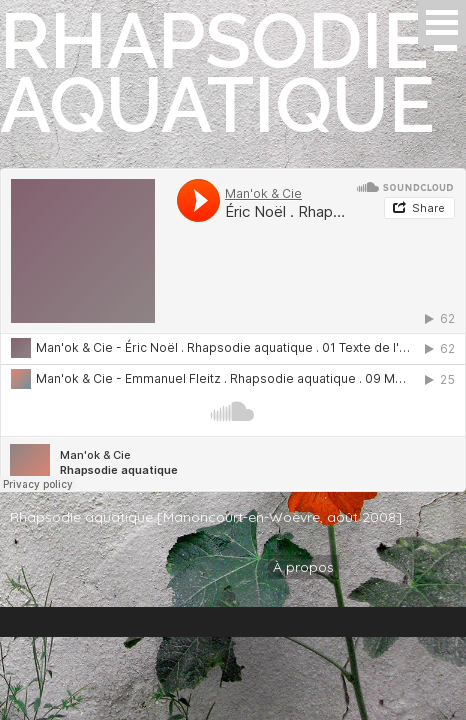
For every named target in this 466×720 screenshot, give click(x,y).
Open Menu (442, 22)
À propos (303, 567)
